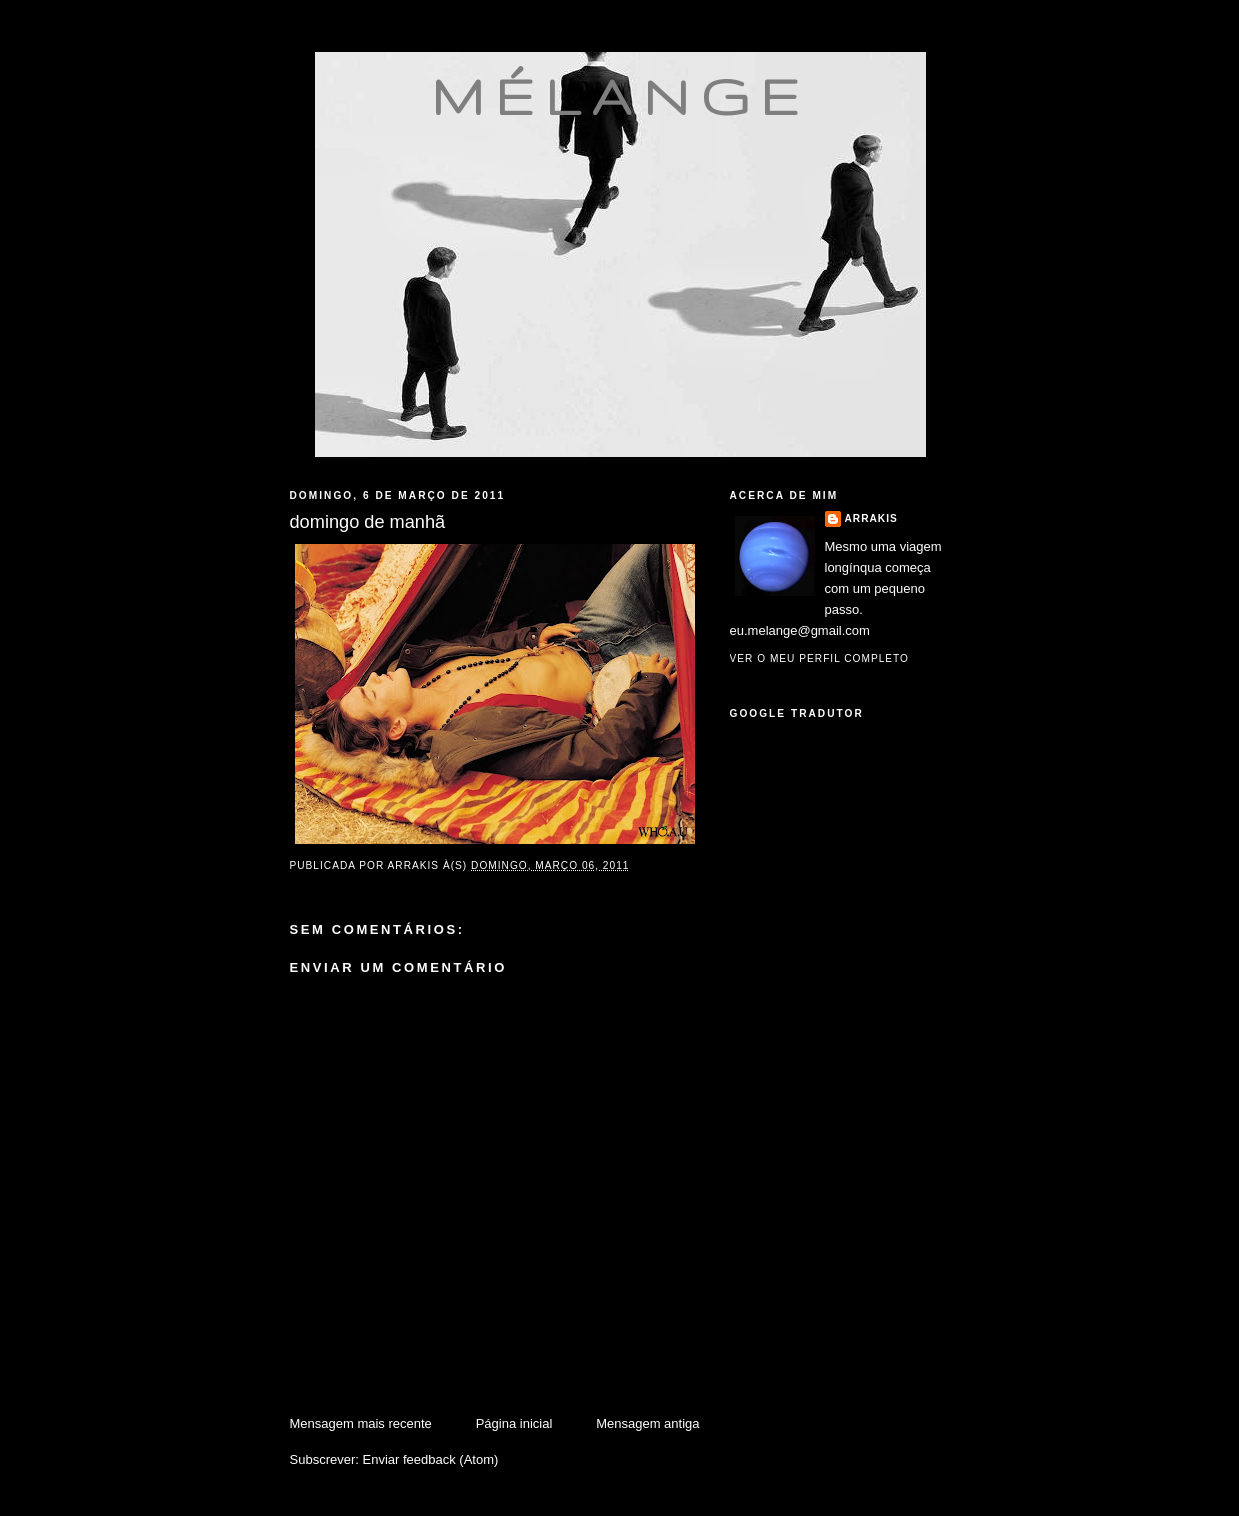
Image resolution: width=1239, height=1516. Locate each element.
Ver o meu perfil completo (820, 658)
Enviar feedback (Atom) (430, 1459)
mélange (620, 96)
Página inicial (514, 1423)
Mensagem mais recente (361, 1423)
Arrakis (871, 518)
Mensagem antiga (647, 1423)
